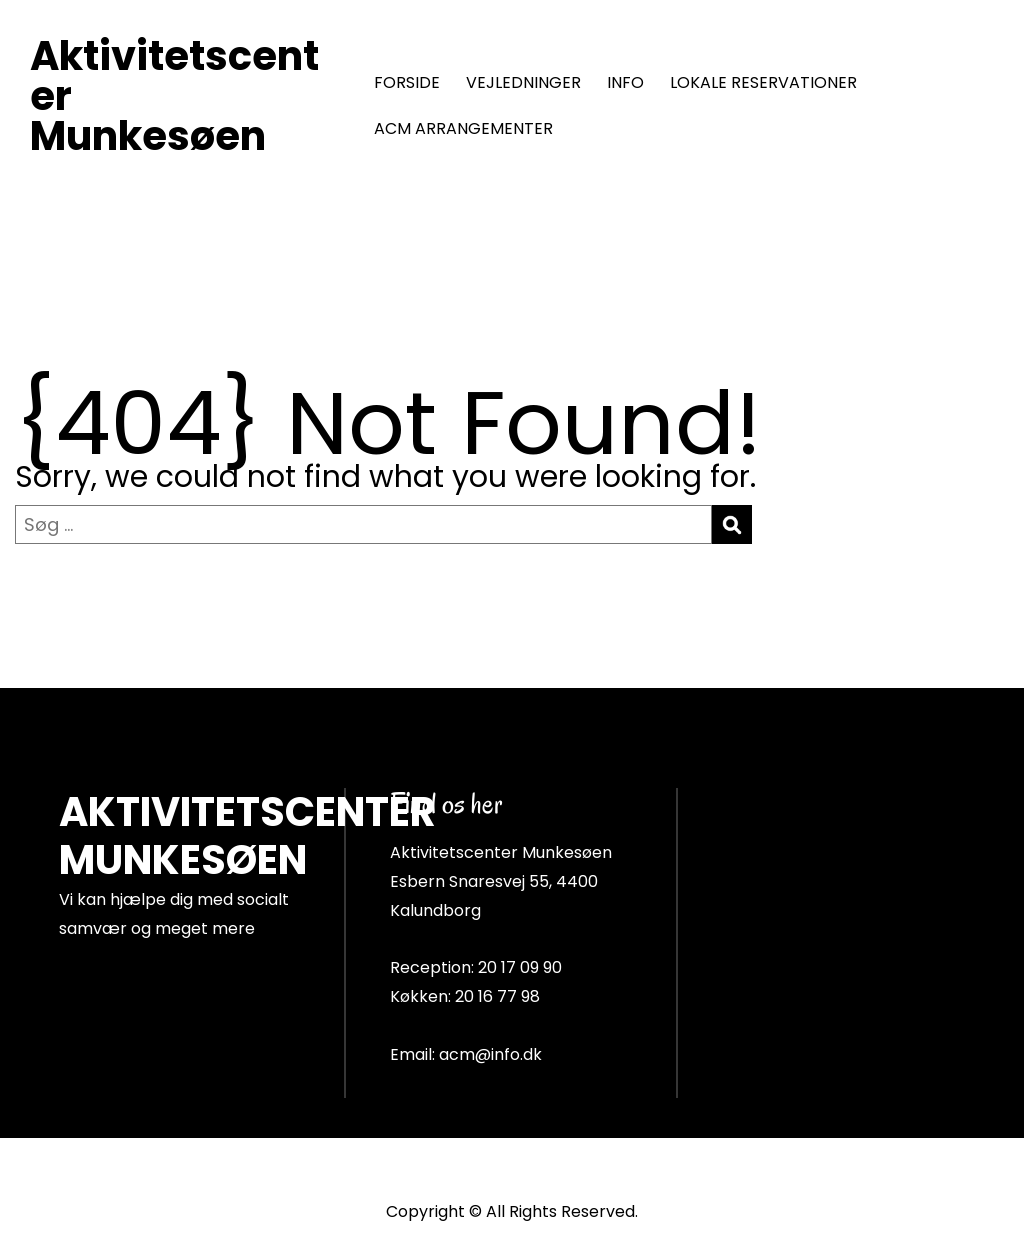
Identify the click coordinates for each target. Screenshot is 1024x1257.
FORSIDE (407, 82)
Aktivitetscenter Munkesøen (174, 96)
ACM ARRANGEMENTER (463, 128)
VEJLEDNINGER (523, 82)
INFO (625, 82)
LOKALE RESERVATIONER (763, 82)
